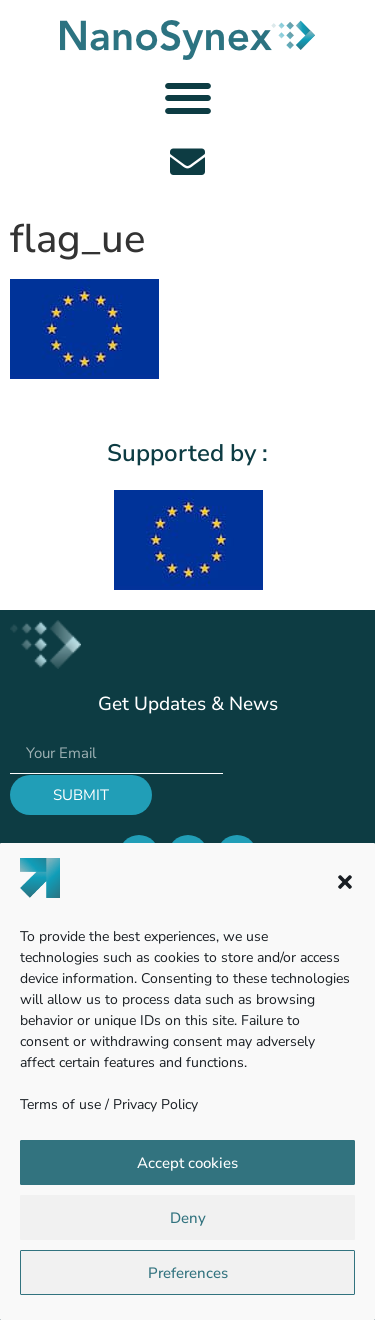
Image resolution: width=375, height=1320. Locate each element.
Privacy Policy (155, 1104)
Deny (188, 1218)
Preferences (188, 1273)
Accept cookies (187, 1163)
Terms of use (60, 1104)
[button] (345, 882)
